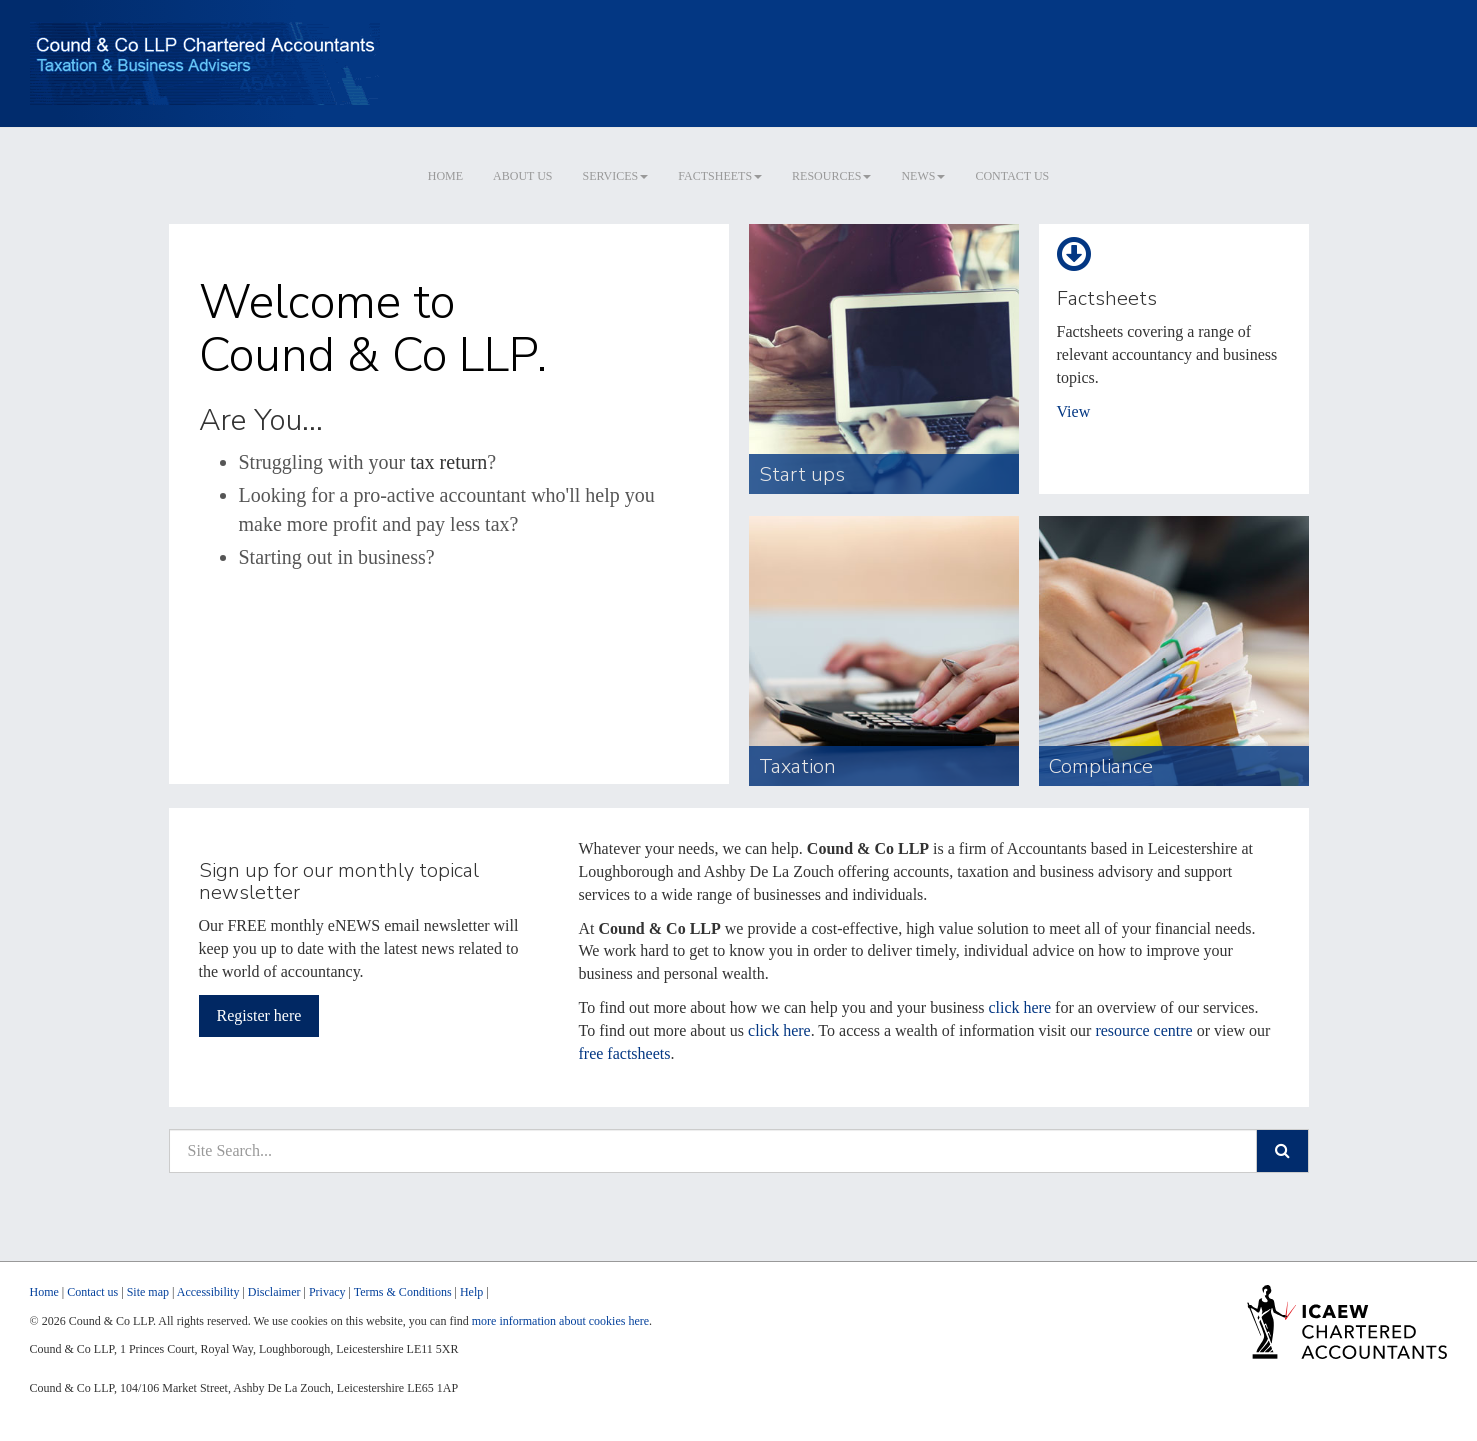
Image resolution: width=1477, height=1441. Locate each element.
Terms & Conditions (403, 1292)
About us (522, 176)
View (1076, 411)
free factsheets (625, 1053)
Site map (148, 1292)
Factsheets (720, 176)
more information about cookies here (560, 1321)
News (923, 176)
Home (445, 176)
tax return (448, 462)
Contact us (1012, 176)
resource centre (1143, 1030)
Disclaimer (274, 1292)
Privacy (327, 1292)
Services (616, 176)
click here (1019, 1007)
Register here (259, 1015)
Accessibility (208, 1292)
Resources (831, 176)
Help (471, 1292)
